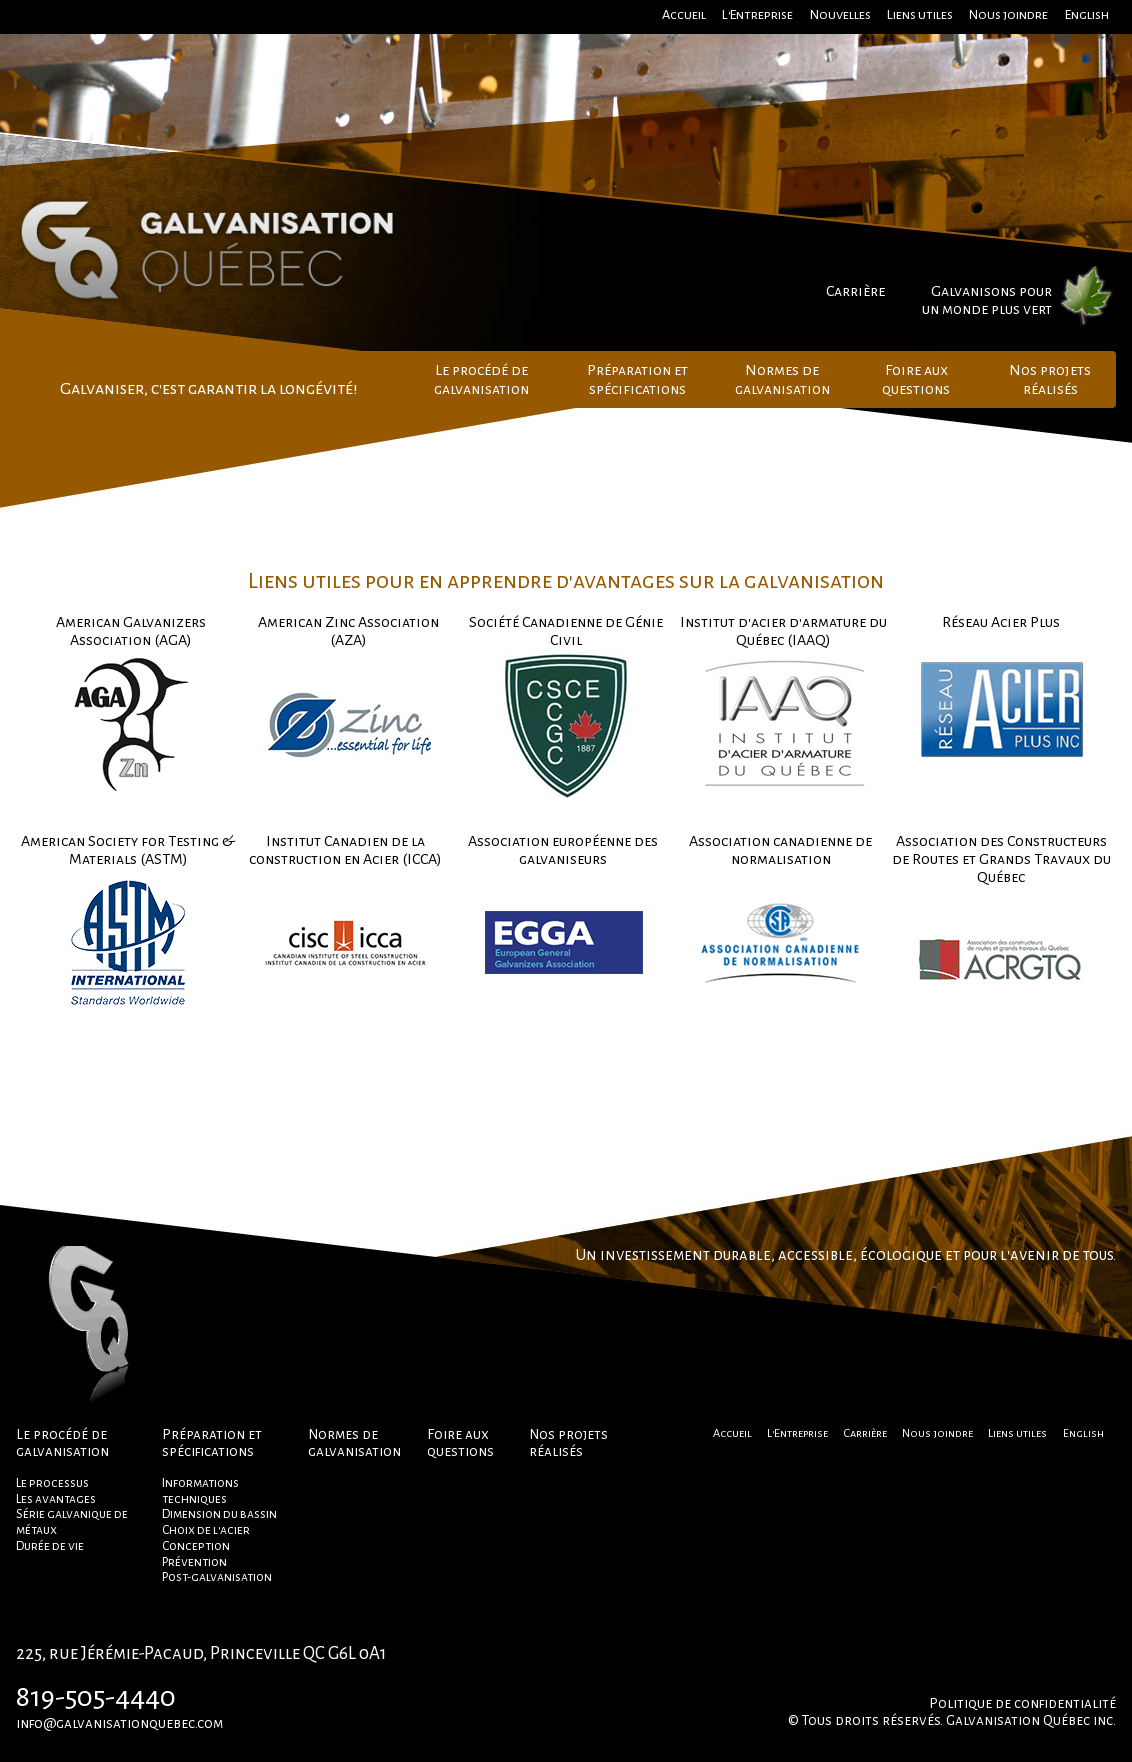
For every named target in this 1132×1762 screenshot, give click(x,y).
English (1087, 14)
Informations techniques (200, 1491)
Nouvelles (840, 14)
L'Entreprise (757, 14)
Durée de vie (50, 1546)
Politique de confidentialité (1022, 1703)
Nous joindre (1008, 14)
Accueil (684, 14)
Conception (196, 1546)
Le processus (52, 1483)
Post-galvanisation (217, 1577)
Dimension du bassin (219, 1514)
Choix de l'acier (206, 1530)
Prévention (194, 1562)
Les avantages (56, 1499)
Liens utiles (920, 14)
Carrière (855, 291)
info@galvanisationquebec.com (119, 1723)
